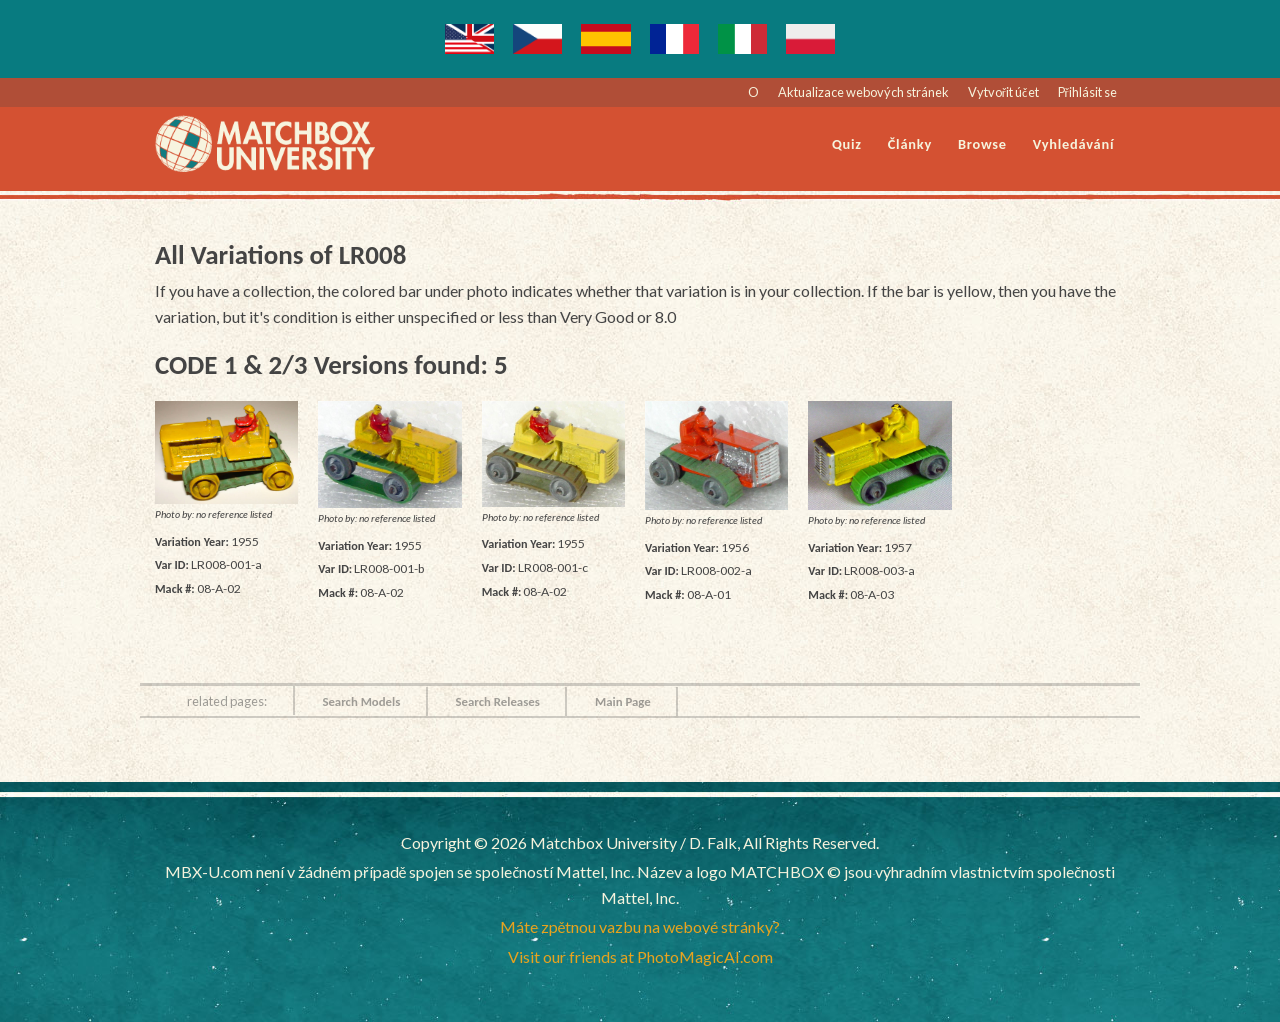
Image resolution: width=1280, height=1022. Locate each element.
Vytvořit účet (1003, 92)
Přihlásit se (1087, 92)
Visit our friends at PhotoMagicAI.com (640, 956)
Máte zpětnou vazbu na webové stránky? (640, 926)
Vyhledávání (1073, 144)
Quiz (847, 144)
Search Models (361, 701)
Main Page (623, 701)
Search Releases (497, 701)
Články (910, 144)
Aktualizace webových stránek (863, 92)
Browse (982, 144)
